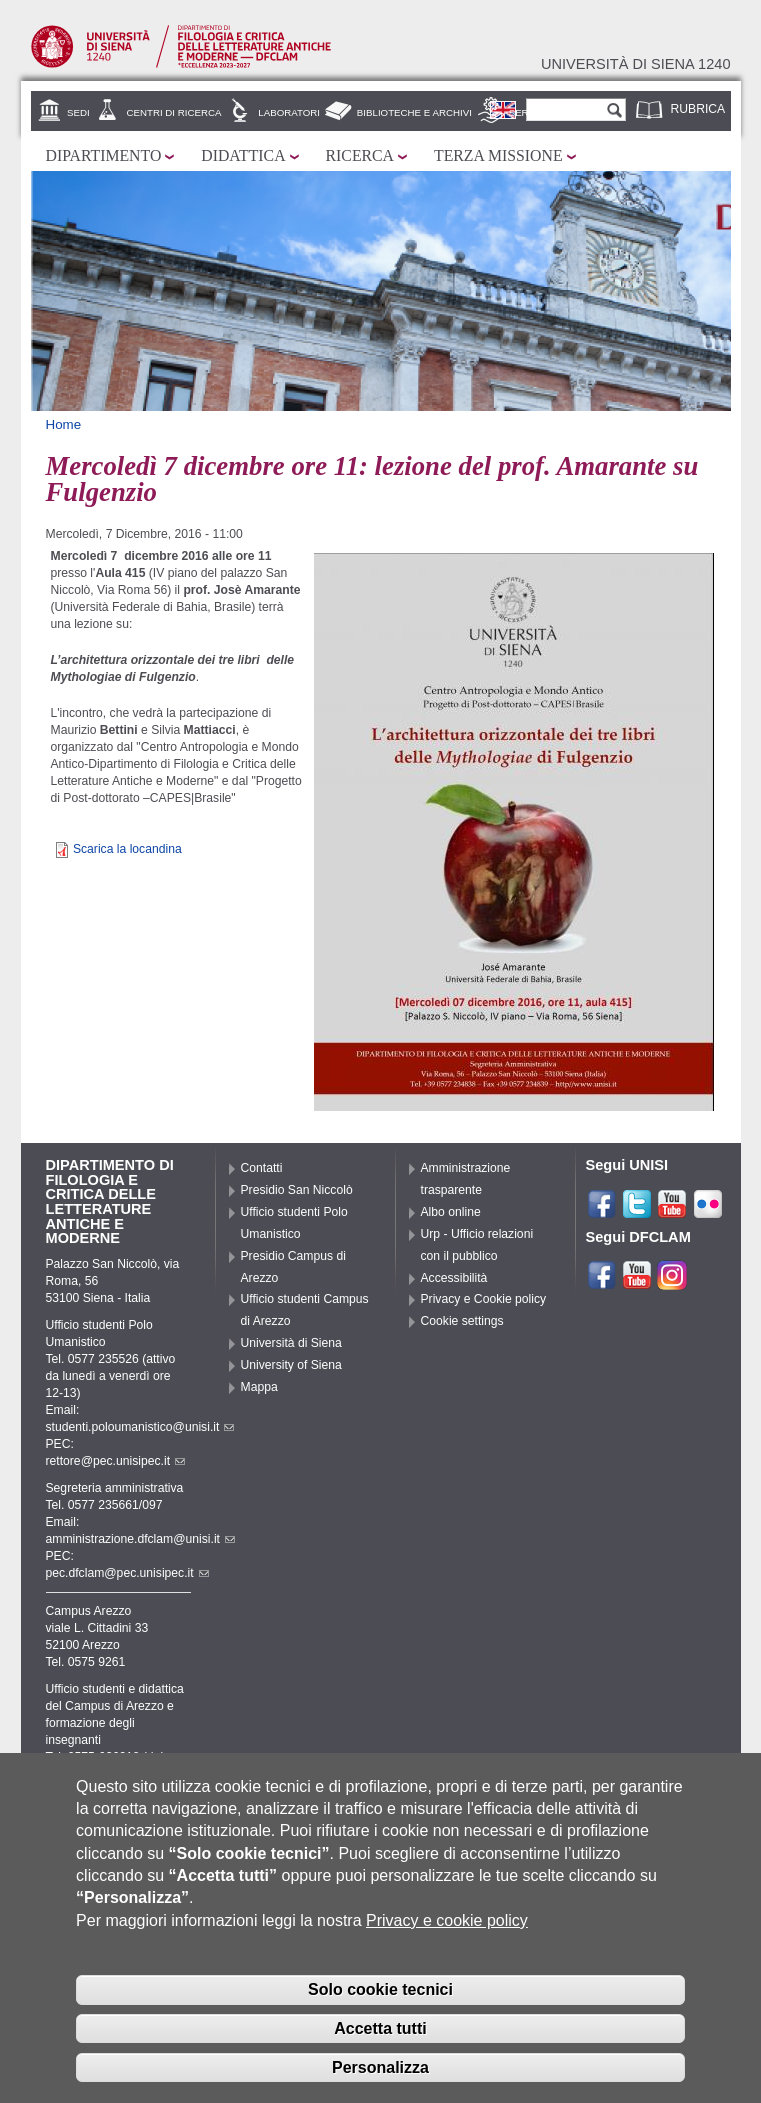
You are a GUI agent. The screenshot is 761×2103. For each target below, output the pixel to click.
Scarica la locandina (127, 849)
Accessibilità (454, 1278)
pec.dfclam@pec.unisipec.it (127, 1573)
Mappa (259, 1387)
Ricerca (360, 155)
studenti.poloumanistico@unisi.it (140, 1427)
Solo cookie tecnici (380, 1998)
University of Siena (291, 1365)
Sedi (78, 112)
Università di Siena (291, 1343)
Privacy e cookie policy (447, 1929)
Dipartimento (104, 155)
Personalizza (380, 2076)
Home (64, 424)
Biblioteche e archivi (414, 112)
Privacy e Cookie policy (484, 1299)
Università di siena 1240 (636, 64)
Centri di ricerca (173, 112)
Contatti (262, 1168)
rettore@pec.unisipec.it (116, 1461)
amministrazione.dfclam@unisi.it (140, 1539)
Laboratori (289, 112)
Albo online (451, 1212)
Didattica (243, 155)
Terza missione (498, 155)
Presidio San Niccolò (297, 1190)
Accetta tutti (380, 2037)
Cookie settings (462, 1321)
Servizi (528, 112)
